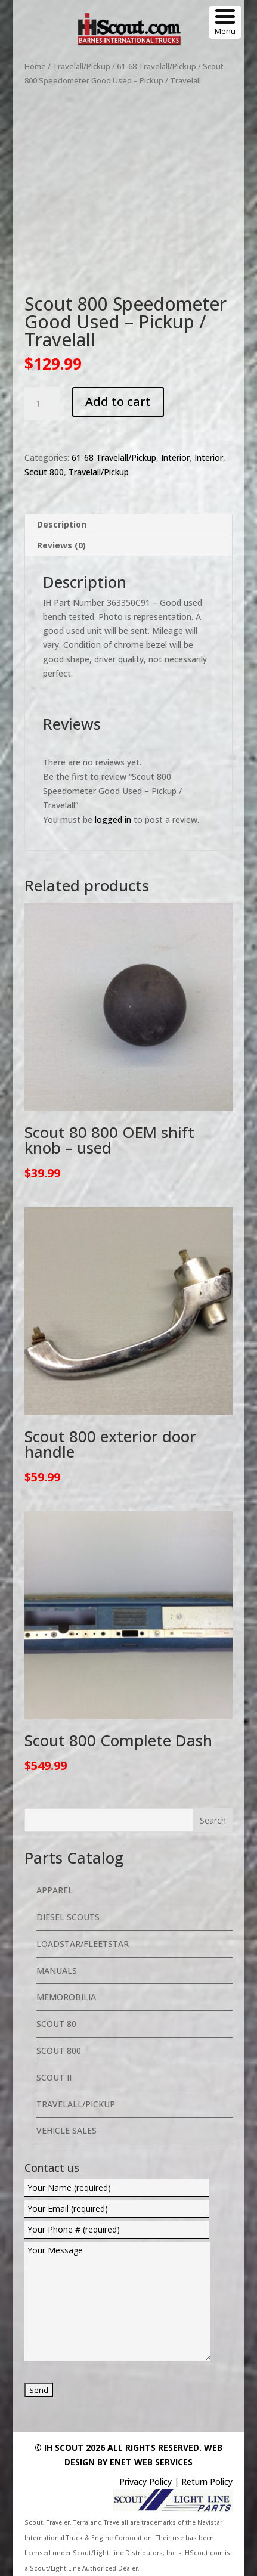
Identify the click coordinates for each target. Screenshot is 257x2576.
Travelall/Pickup (81, 66)
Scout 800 (44, 472)
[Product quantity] (42, 403)
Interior (175, 457)
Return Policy (207, 2481)
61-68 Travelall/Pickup (156, 66)
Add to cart (118, 401)
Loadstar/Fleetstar (82, 1943)
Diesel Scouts (68, 1917)
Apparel (54, 1890)
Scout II (54, 2077)
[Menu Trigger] (225, 22)
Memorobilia (66, 1996)
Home (35, 66)
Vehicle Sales (66, 2130)
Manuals (56, 1970)
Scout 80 (56, 2023)
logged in (113, 819)
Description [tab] (61, 524)
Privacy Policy (145, 2481)
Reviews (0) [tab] (61, 545)
